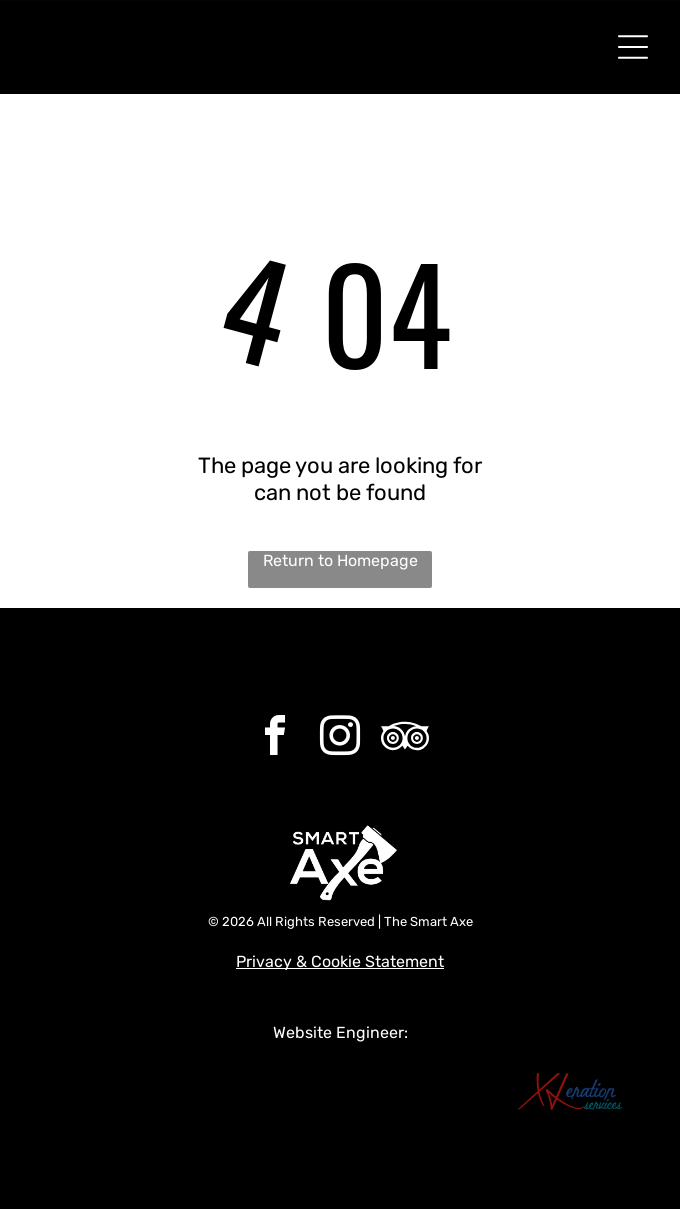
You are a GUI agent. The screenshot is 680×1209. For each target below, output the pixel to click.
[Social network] (405, 738)
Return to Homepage (340, 560)
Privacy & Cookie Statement (340, 961)
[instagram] (340, 738)
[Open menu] (633, 47)
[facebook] (275, 738)
